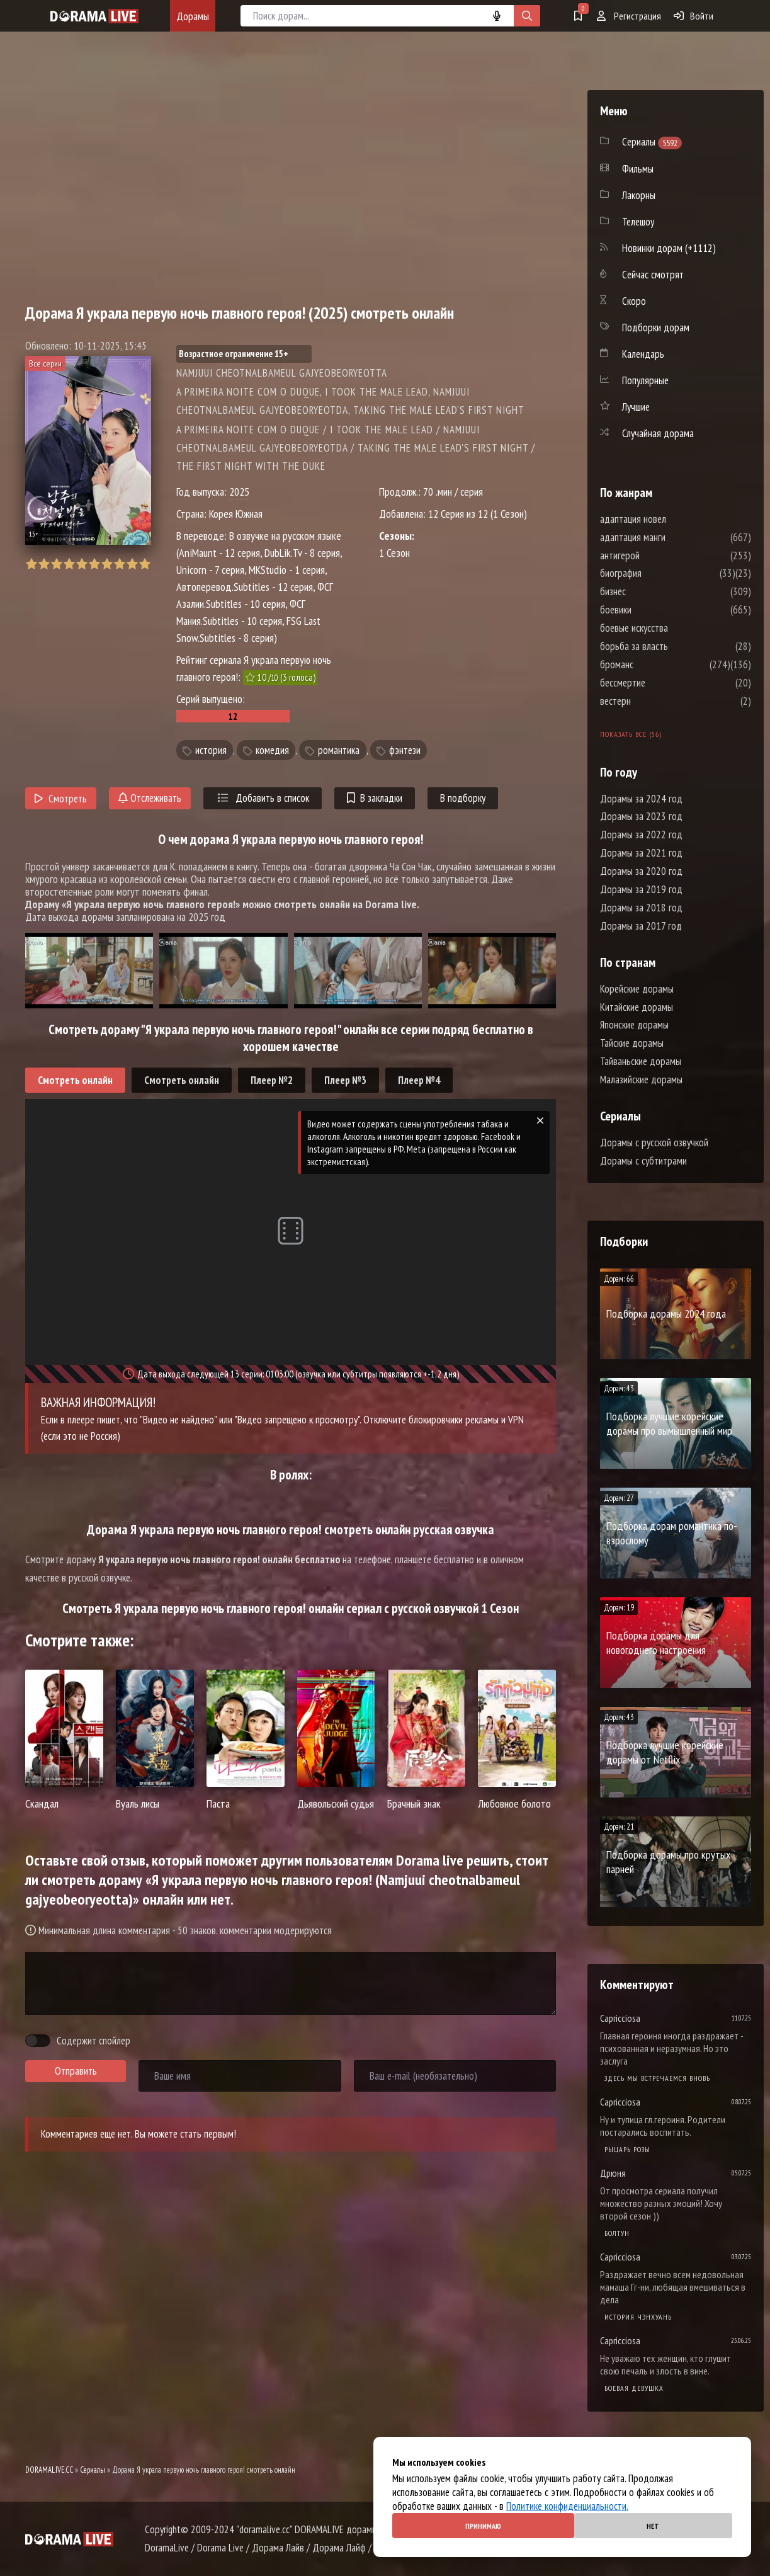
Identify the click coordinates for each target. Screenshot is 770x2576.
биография (658, 573)
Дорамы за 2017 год (641, 926)
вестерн (653, 701)
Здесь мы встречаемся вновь (657, 2078)
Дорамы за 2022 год (641, 834)
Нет (653, 2526)
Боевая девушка (634, 2388)
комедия (272, 750)
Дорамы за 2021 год (641, 853)
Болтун (617, 2233)
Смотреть (61, 799)
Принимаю (483, 2526)
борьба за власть (672, 646)
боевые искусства (672, 628)
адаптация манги (670, 537)
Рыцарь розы (627, 2149)
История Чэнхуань (638, 2317)
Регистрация (629, 15)
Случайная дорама (658, 433)
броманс (654, 664)
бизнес (650, 591)
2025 (239, 491)
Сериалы (92, 2470)
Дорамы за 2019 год (641, 889)
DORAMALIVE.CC (49, 2470)
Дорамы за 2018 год (641, 908)
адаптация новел (671, 519)
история (211, 750)
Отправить (76, 2071)
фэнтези (405, 750)
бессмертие (660, 683)
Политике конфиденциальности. (567, 2506)
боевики (653, 610)
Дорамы (192, 16)
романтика (339, 750)
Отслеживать (149, 798)
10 (144, 564)
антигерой (657, 555)
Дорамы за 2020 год (641, 871)
